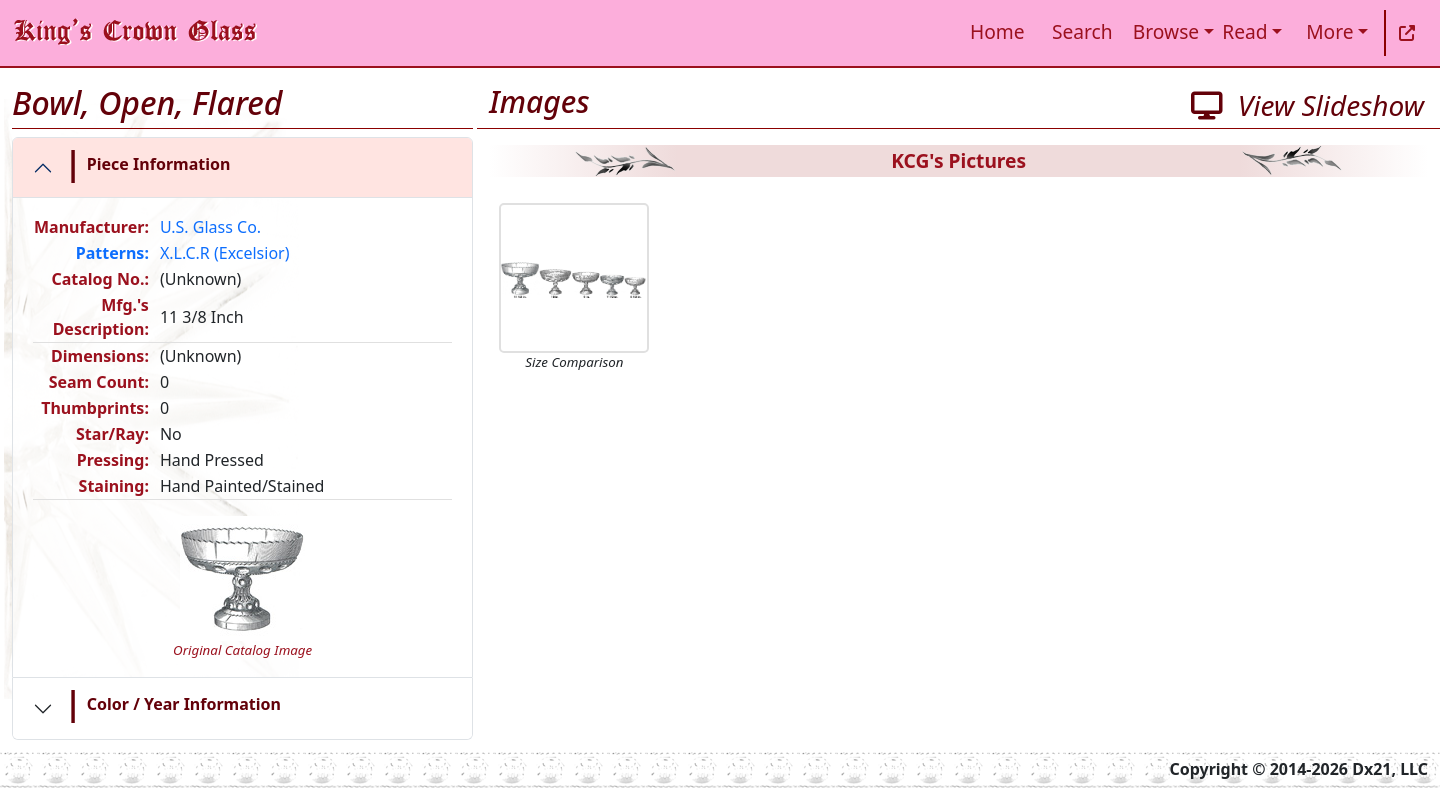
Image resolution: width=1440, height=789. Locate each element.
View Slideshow (1307, 105)
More (1329, 31)
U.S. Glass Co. (210, 227)
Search (1082, 31)
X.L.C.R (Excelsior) (225, 253)
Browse (1166, 31)
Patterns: (112, 253)
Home (997, 31)
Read (1244, 31)
